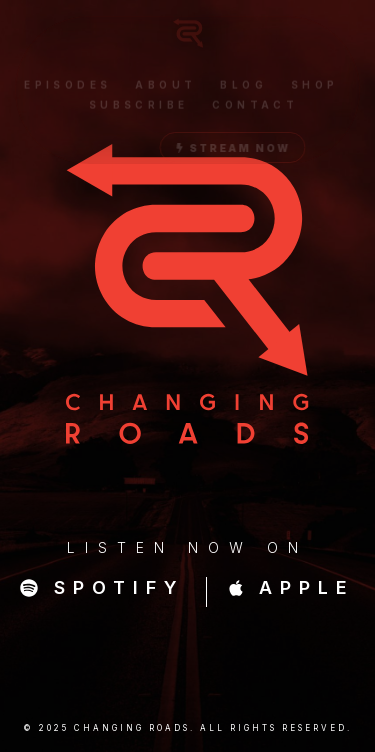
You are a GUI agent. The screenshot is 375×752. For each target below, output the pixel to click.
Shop (315, 88)
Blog (243, 88)
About (165, 88)
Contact (255, 108)
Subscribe (139, 108)
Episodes (67, 88)
